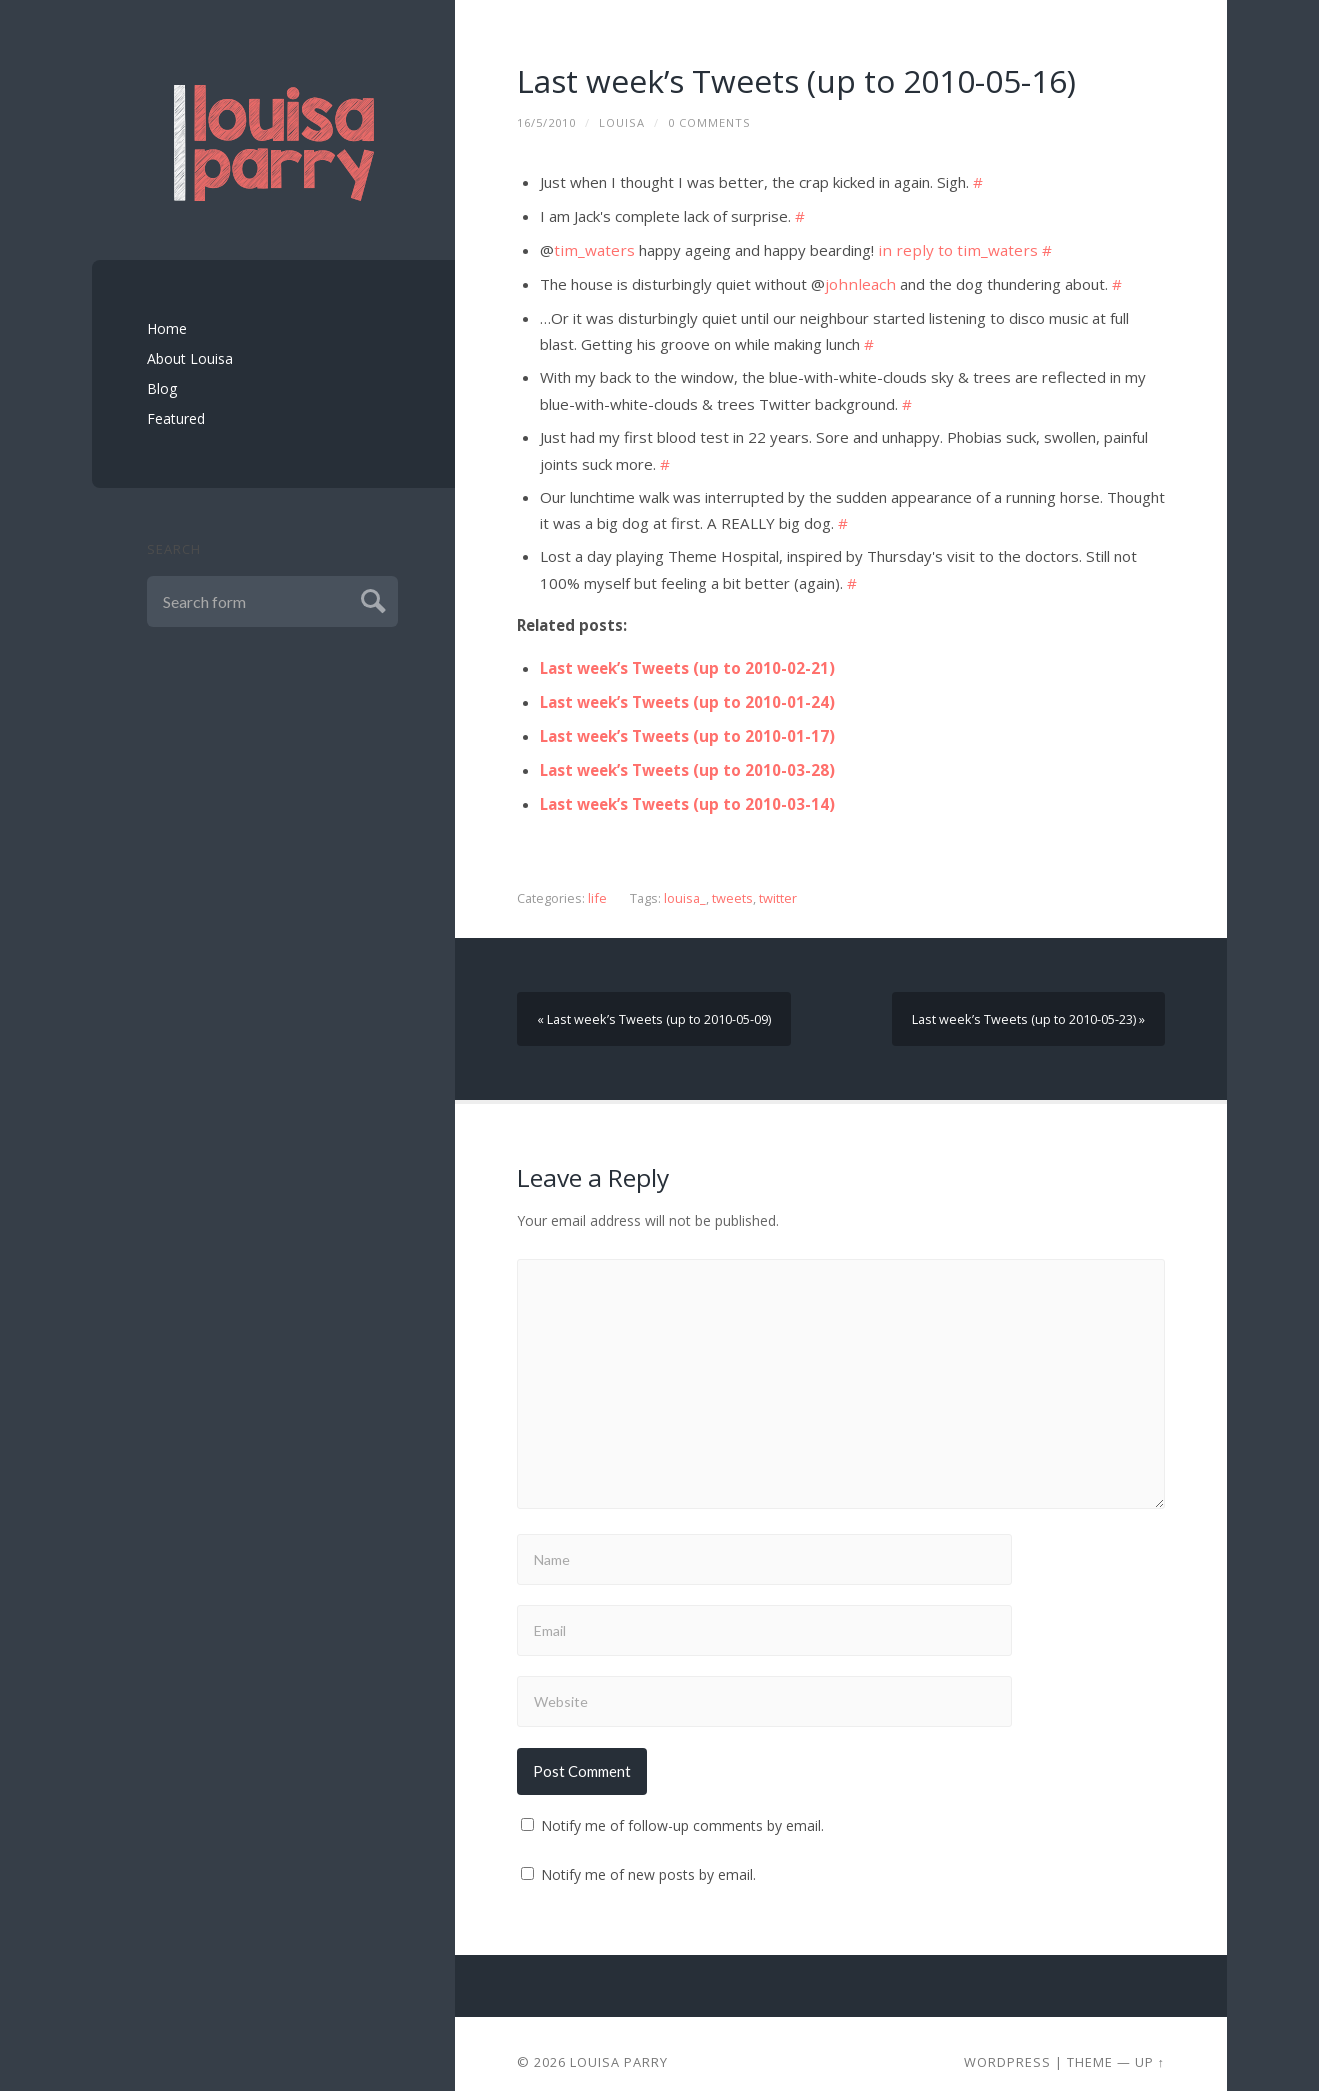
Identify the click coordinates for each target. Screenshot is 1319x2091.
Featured (176, 418)
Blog (162, 388)
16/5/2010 (546, 122)
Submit (370, 598)
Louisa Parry (619, 2046)
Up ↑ (1150, 2046)
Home (167, 328)
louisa (622, 122)
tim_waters (593, 247)
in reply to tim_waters (950, 247)
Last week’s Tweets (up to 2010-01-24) (687, 691)
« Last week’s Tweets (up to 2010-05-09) (653, 1003)
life (597, 883)
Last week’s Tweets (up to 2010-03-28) (687, 757)
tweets (731, 883)
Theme (1090, 2046)
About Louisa (190, 358)
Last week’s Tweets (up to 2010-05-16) (799, 80)
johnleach (857, 280)
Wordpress (1007, 2046)
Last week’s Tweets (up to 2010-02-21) (687, 658)
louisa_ (684, 883)
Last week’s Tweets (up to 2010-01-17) (687, 724)
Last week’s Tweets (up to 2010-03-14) (687, 790)
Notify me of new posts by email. (648, 1858)
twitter (777, 883)
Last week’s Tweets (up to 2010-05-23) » (1029, 1003)
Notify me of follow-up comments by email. (682, 1809)
